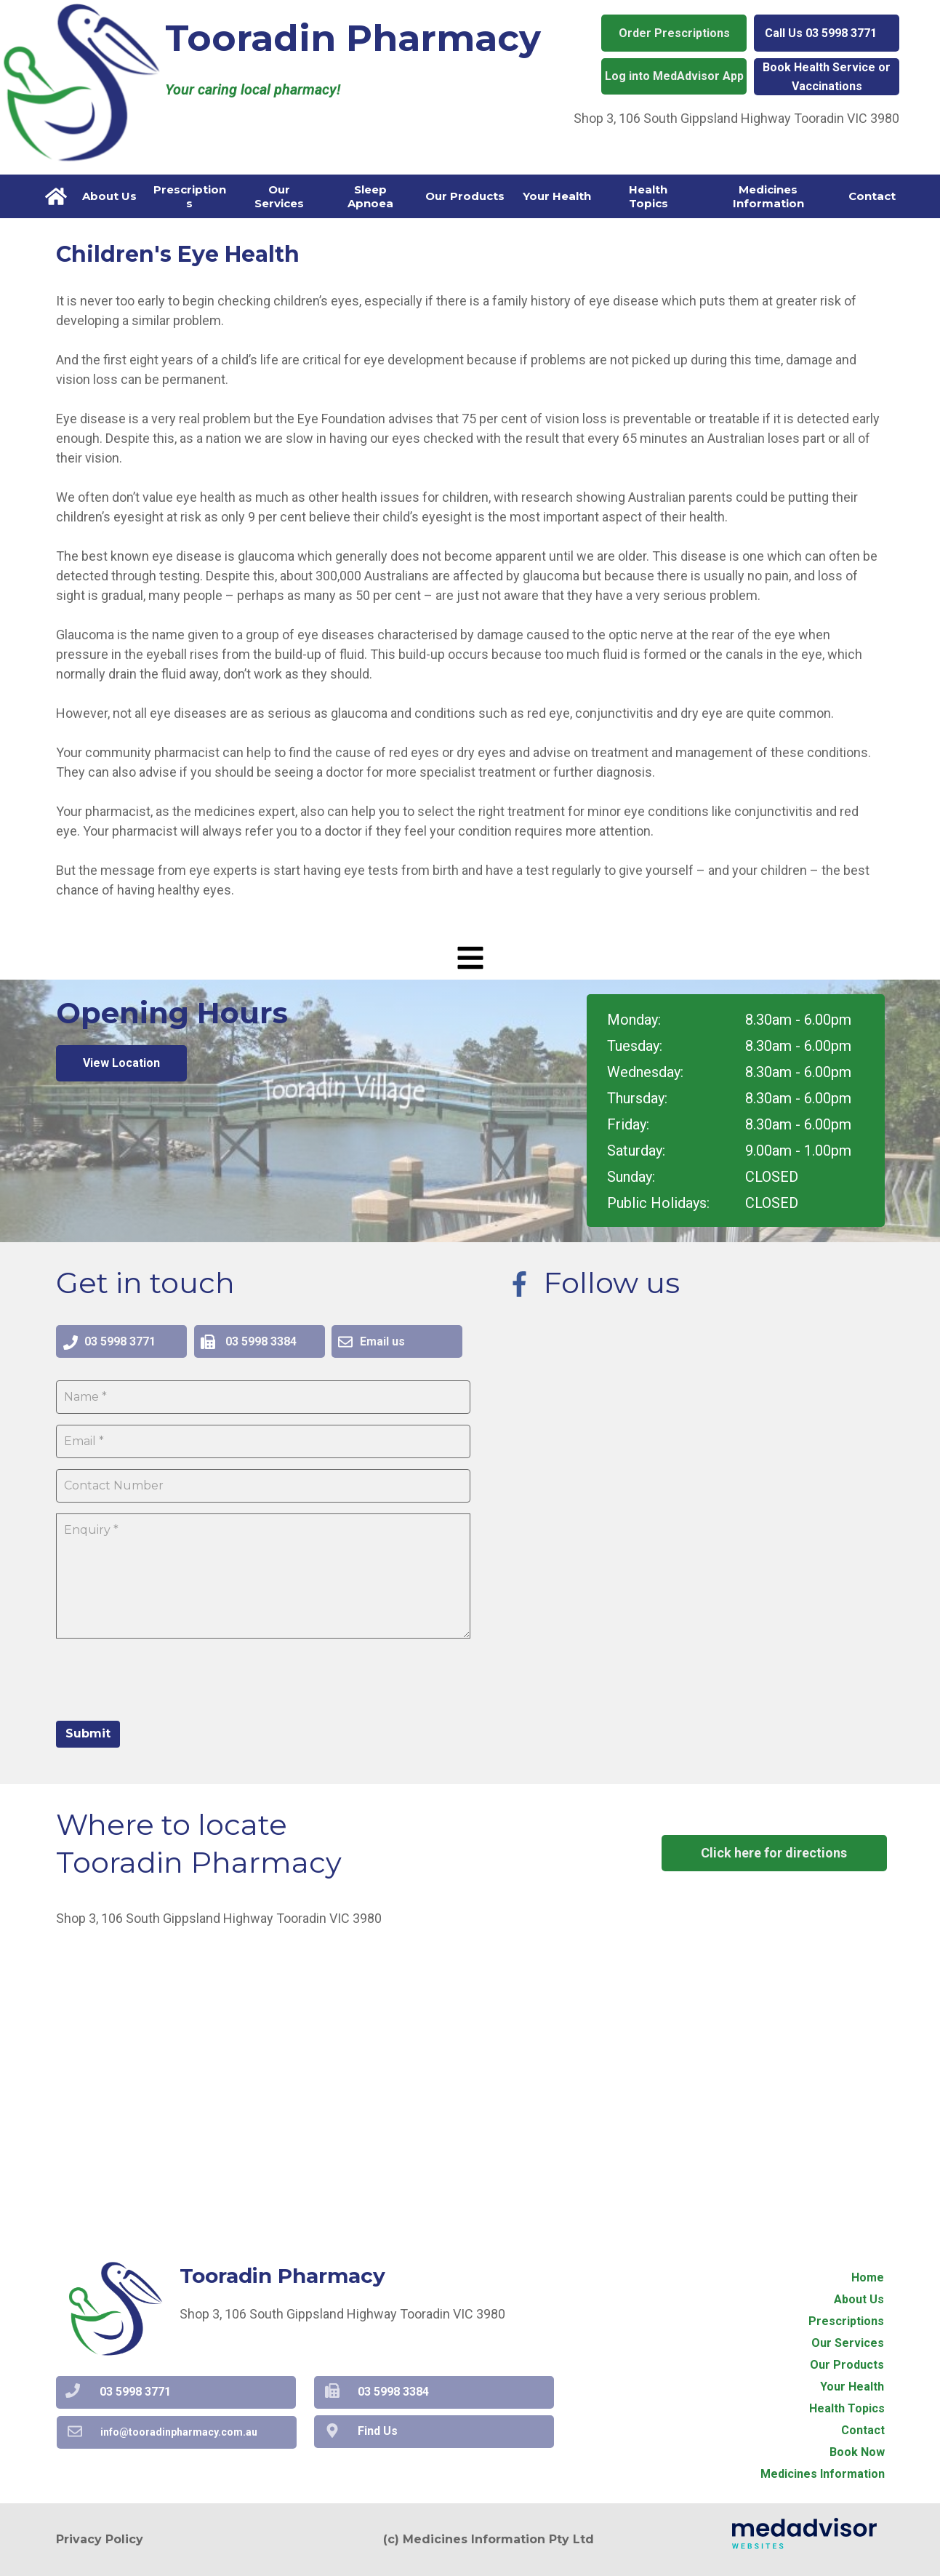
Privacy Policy (99, 2539)
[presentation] (166, 1677)
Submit (88, 1733)
